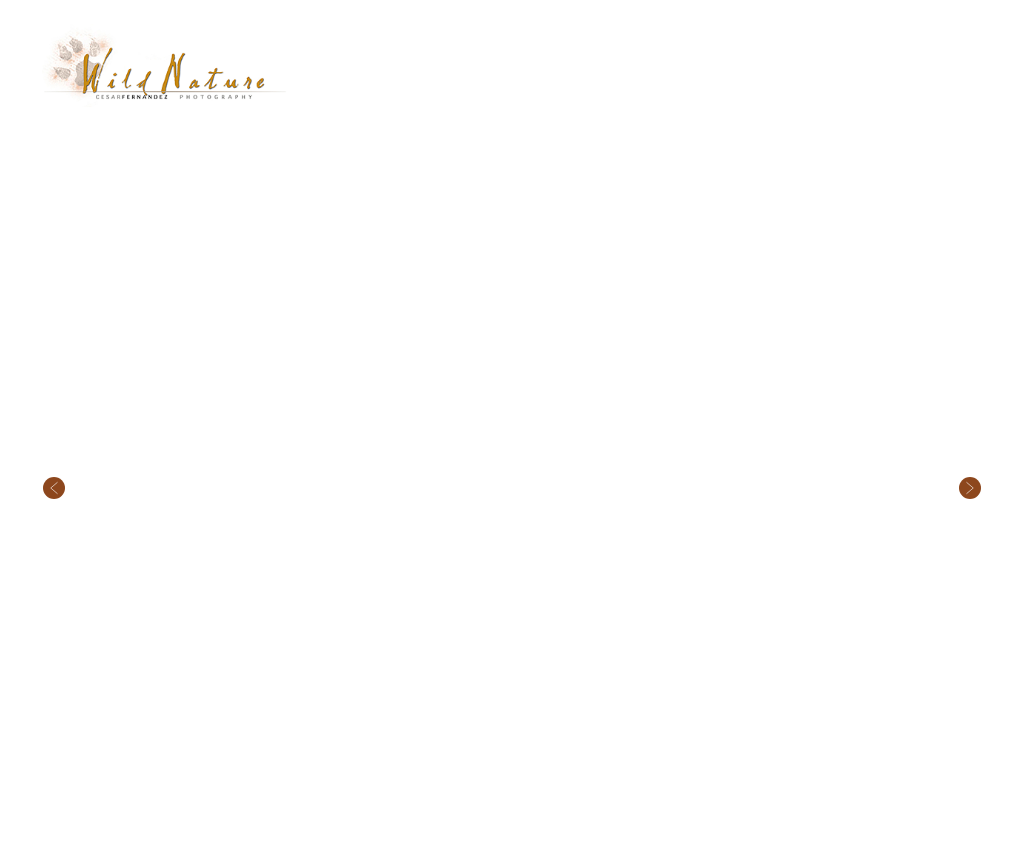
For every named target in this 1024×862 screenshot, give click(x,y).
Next (970, 421)
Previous (54, 421)
